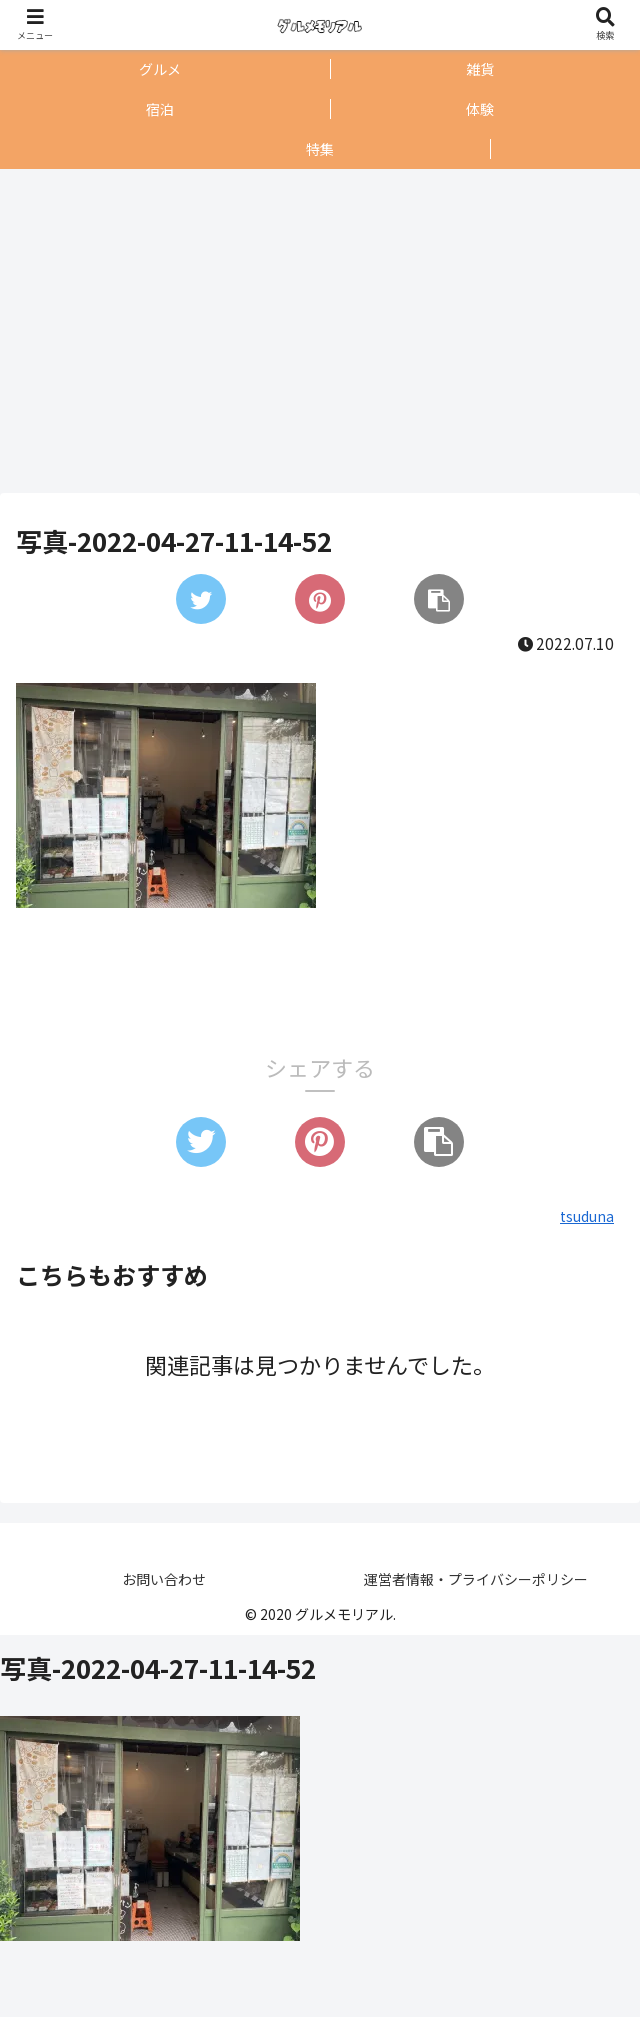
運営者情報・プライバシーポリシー (476, 1579)
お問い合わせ (164, 1579)
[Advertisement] (314, 331)
